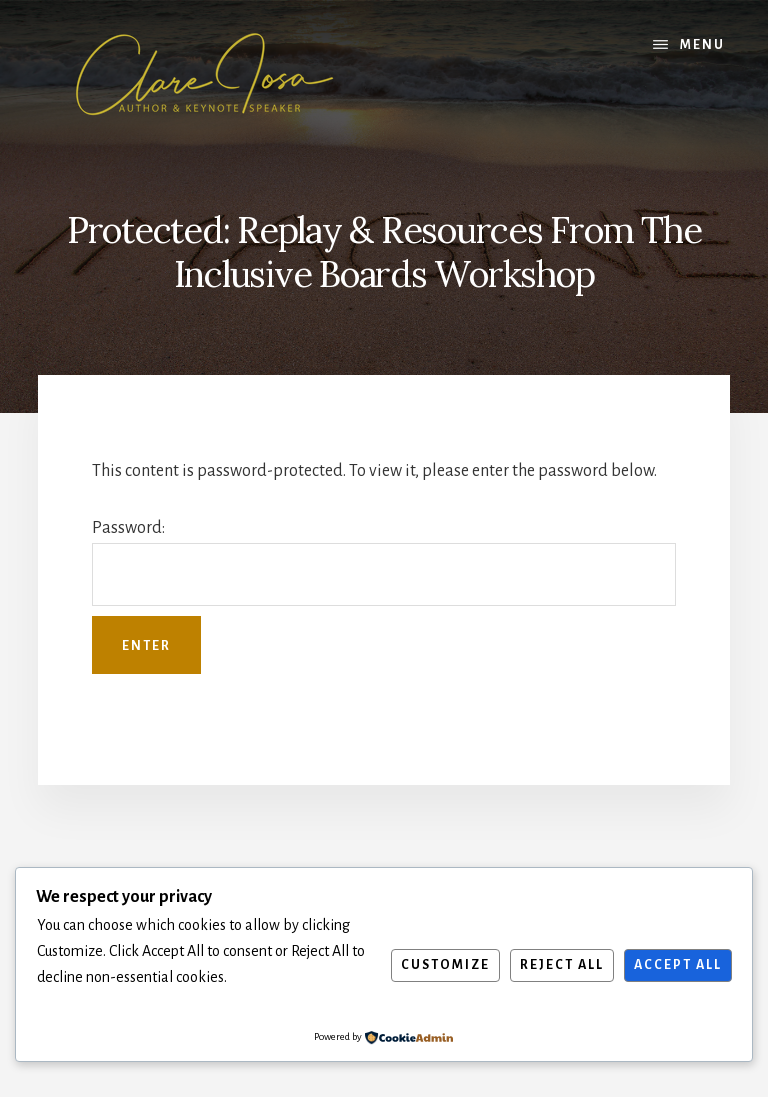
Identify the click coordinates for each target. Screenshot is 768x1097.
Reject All (562, 965)
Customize (445, 965)
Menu (702, 45)
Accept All (678, 965)
